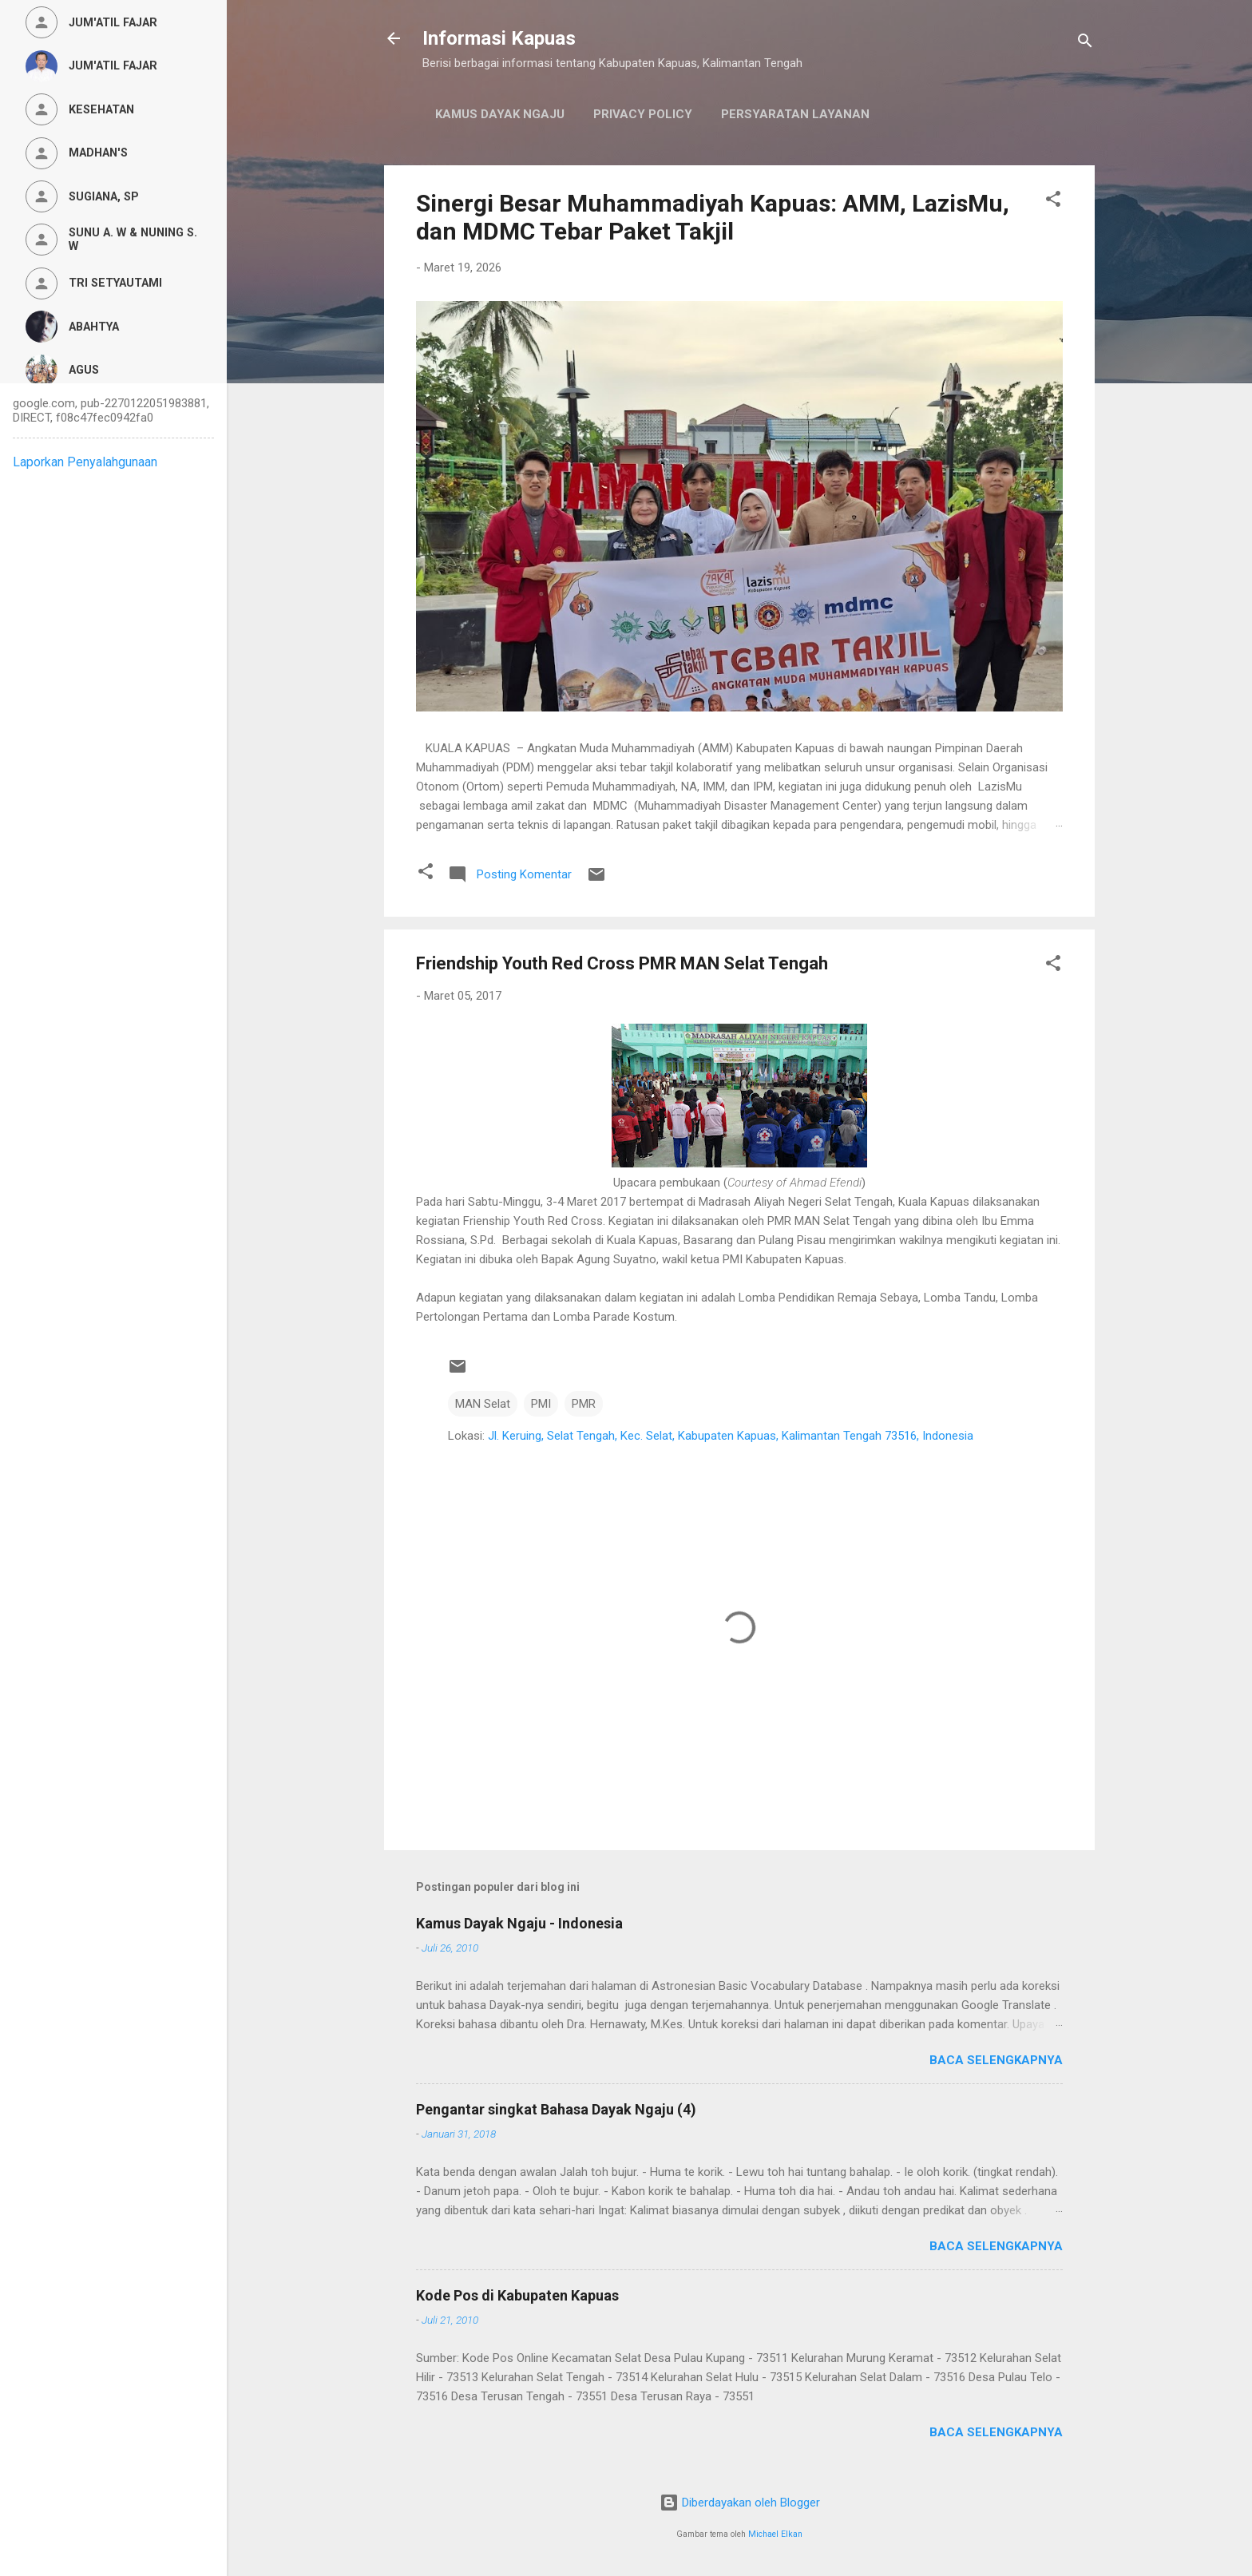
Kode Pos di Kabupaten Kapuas (517, 2295)
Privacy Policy (642, 114)
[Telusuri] (1085, 43)
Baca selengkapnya (996, 2060)
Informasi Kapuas (499, 38)
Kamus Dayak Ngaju (500, 114)
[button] (1053, 201)
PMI (541, 1404)
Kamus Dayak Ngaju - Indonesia (519, 1923)
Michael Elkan (775, 2534)
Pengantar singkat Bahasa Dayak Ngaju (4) (556, 2109)
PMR (584, 1404)
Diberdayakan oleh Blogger (740, 2502)
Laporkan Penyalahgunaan (85, 462)
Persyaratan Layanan (795, 114)
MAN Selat (482, 1404)
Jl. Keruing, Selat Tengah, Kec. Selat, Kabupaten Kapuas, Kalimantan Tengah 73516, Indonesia (730, 1436)
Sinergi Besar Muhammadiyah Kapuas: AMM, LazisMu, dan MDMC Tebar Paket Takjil (712, 217)
